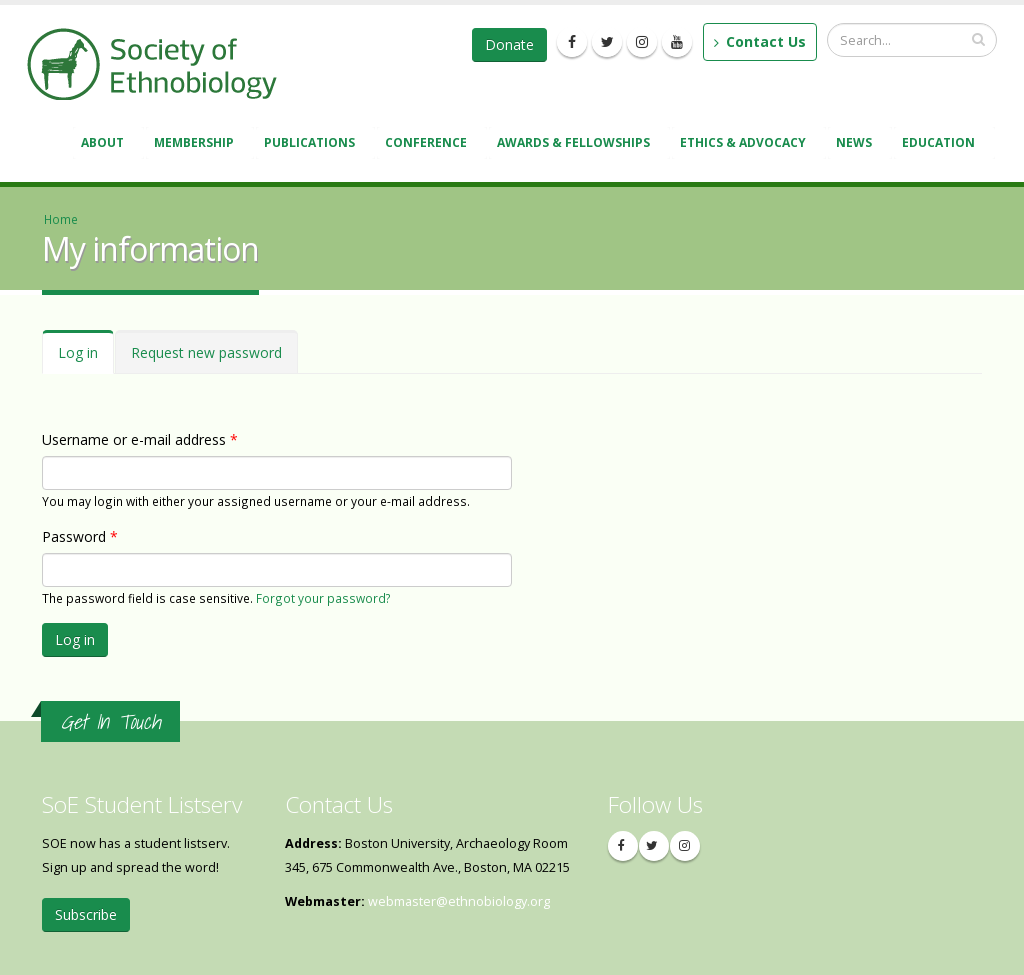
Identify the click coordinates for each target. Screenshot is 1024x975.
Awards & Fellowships (576, 144)
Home (61, 219)
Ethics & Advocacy (746, 144)
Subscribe (86, 914)
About (105, 144)
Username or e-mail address (140, 439)
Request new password (206, 352)
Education (941, 144)
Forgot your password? (323, 598)
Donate (509, 44)
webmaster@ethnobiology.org (459, 901)
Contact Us (760, 41)
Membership (197, 144)
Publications (312, 144)
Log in (86, 358)
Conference (429, 144)
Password (80, 536)
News (857, 144)
